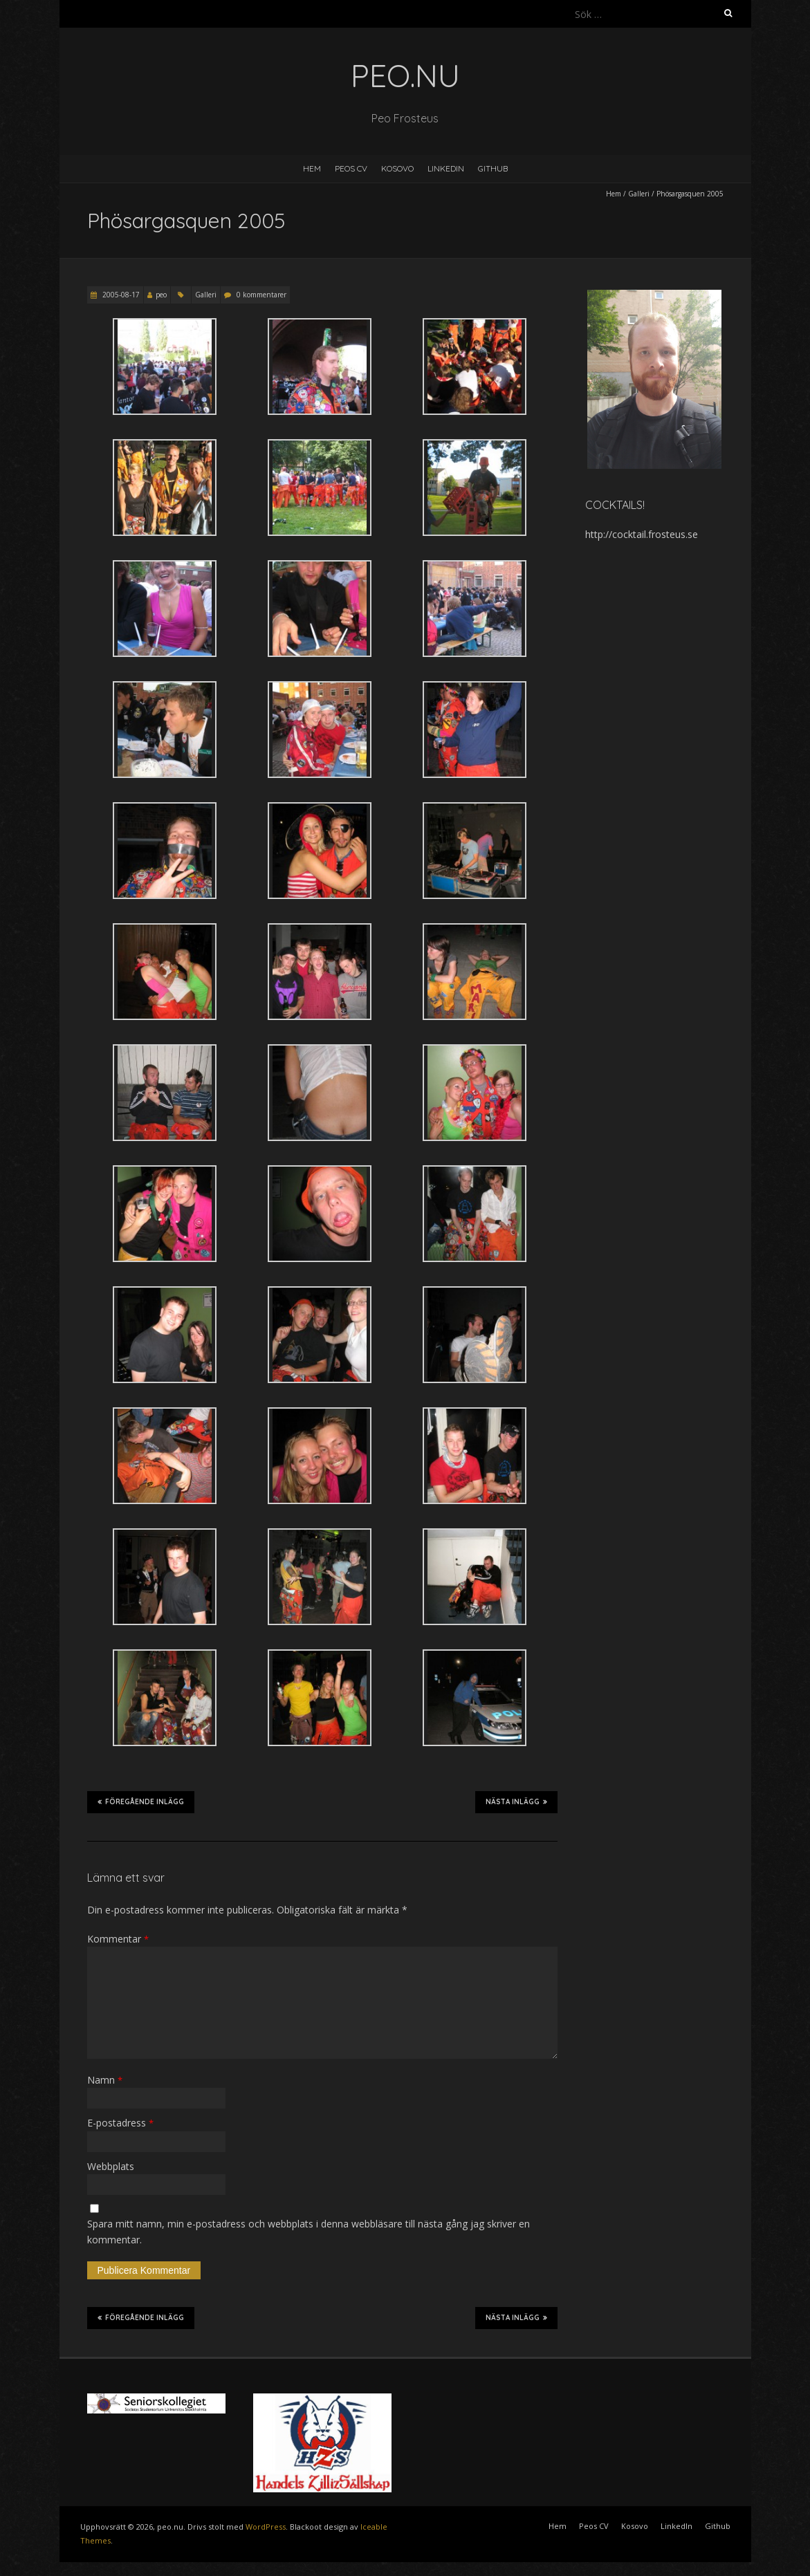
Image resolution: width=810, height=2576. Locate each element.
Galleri (639, 193)
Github (493, 168)
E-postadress (120, 2122)
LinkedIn (445, 168)
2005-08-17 (120, 294)
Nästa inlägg (516, 1801)
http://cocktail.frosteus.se (641, 534)
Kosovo (397, 168)
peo (161, 294)
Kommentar (118, 1938)
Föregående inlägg (141, 1801)
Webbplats (110, 2166)
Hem (312, 168)
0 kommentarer (261, 294)
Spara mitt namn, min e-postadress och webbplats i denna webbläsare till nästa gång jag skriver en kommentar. (308, 2231)
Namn (104, 2079)
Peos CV (351, 168)
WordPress (266, 2526)
